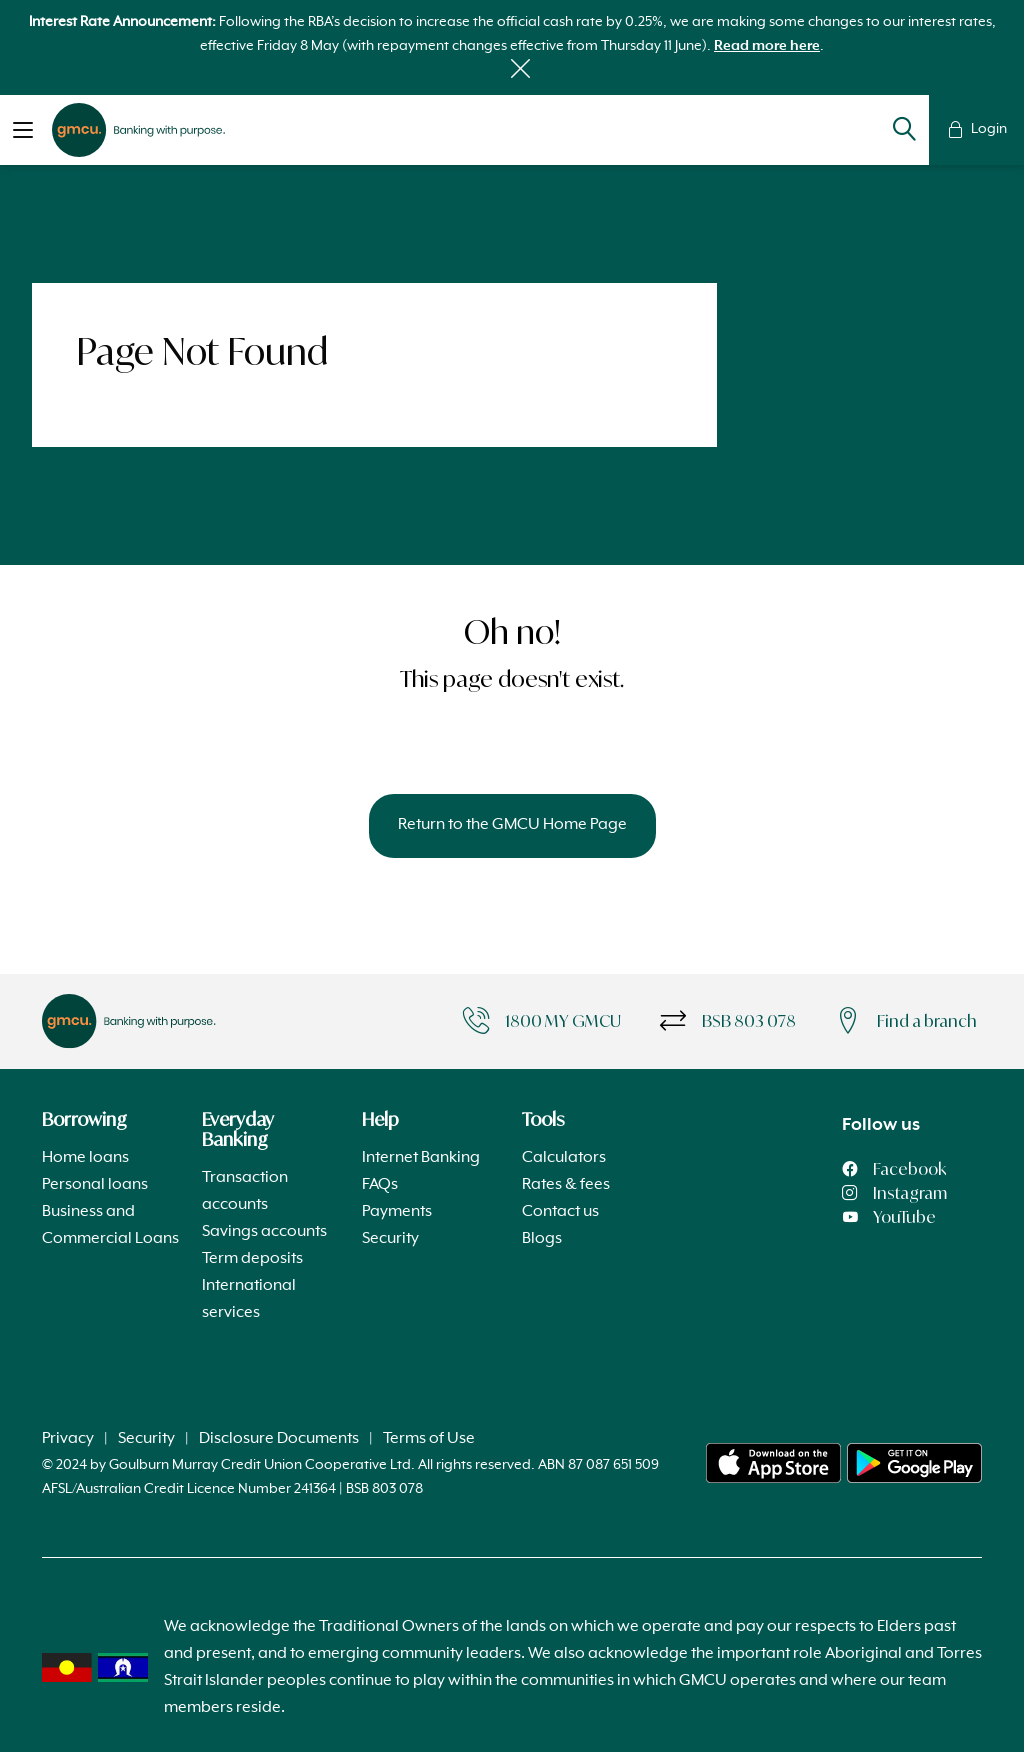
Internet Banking (421, 1158)
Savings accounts (264, 1232)
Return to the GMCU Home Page (512, 825)
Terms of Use (429, 1439)
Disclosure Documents (279, 1439)
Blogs (542, 1239)
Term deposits (252, 1259)
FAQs (380, 1185)
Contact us (560, 1212)
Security (390, 1239)
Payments (397, 1212)
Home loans (85, 1158)
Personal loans (95, 1185)
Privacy (68, 1439)
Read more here (767, 46)
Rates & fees (566, 1185)
